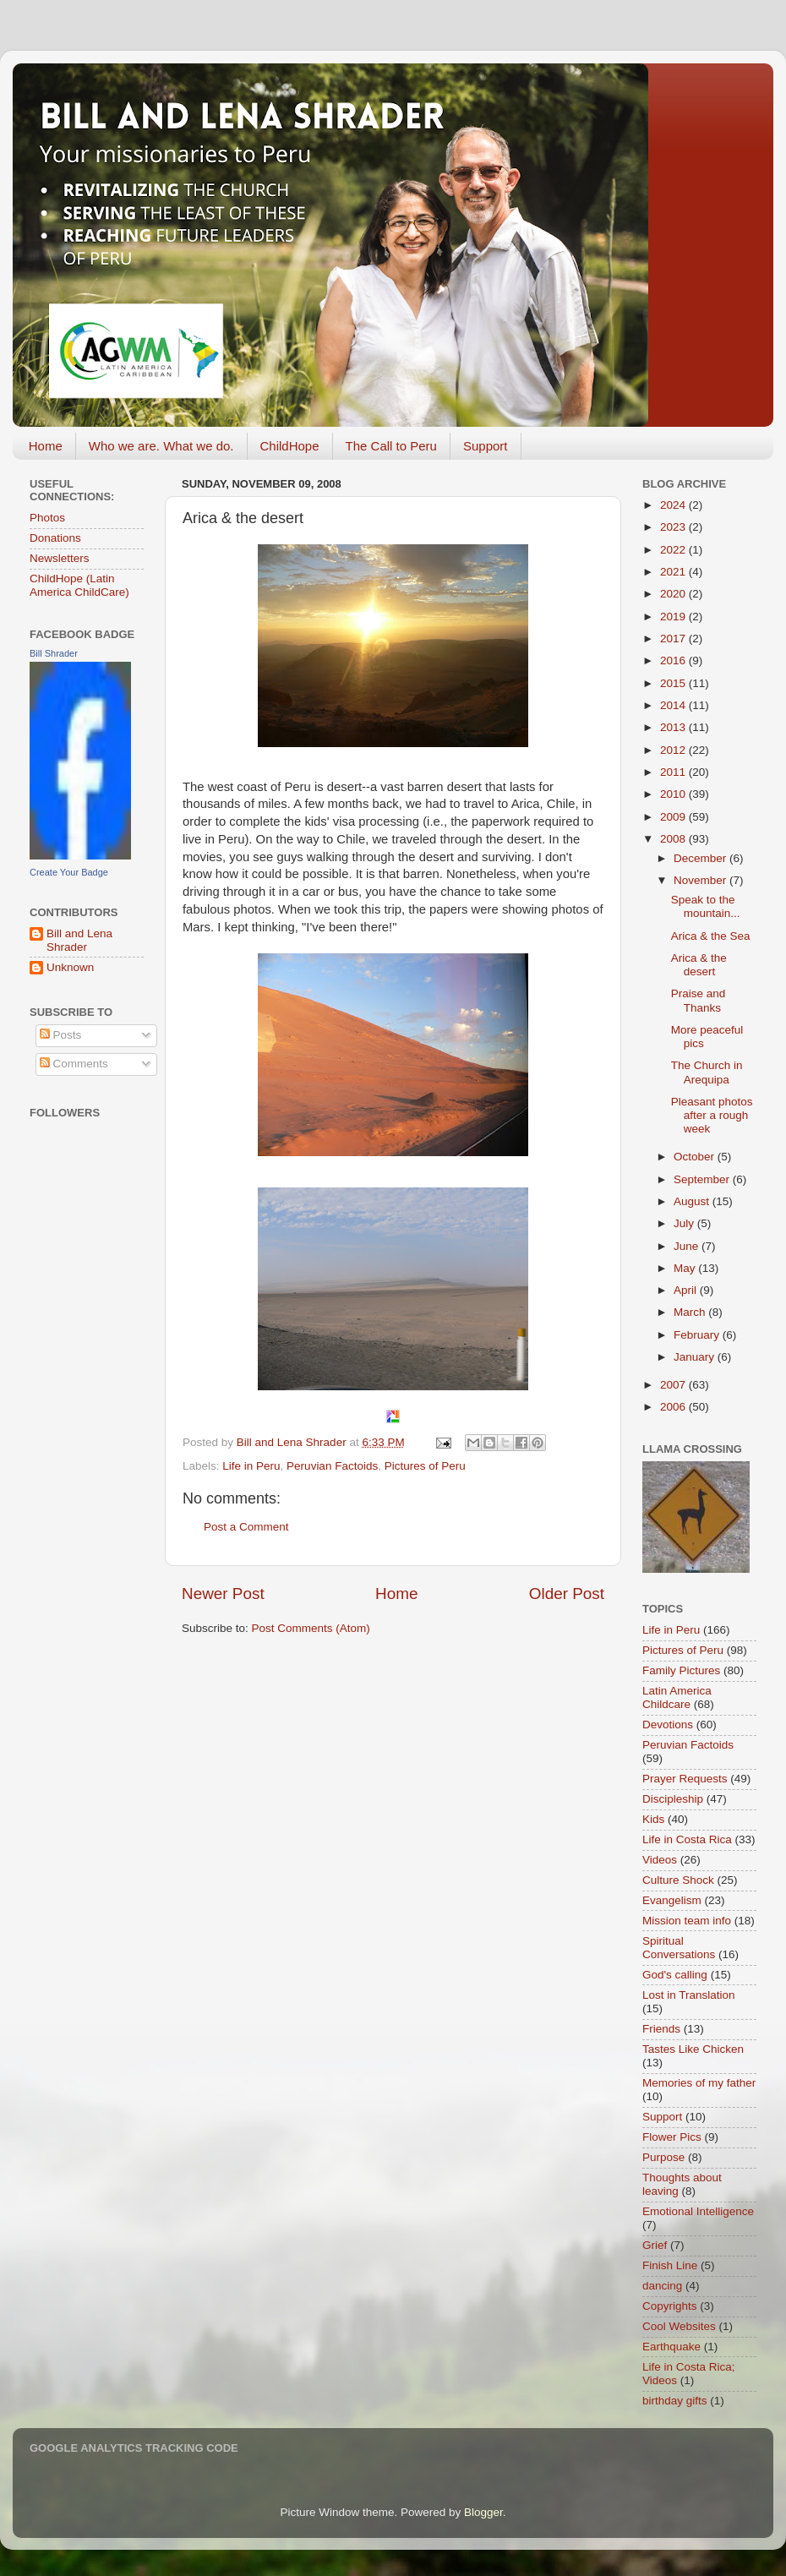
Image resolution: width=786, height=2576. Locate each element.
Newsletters (60, 558)
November (701, 880)
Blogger (483, 2512)
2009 (674, 816)
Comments (74, 1063)
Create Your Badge (69, 872)
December (701, 858)
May (686, 1268)
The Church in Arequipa (707, 1072)
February (698, 1335)
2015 (674, 683)
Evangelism (671, 1900)
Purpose (663, 2157)
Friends (661, 2028)
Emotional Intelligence (698, 2211)
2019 (674, 616)
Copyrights (669, 2306)
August (693, 1201)
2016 (674, 660)
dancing (662, 2285)
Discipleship (672, 1799)
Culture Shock (678, 1880)
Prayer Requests (685, 1778)
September (703, 1179)
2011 (674, 772)
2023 (674, 527)
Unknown (70, 967)
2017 (674, 638)
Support (485, 446)
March (691, 1312)
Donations (55, 538)
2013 (674, 727)
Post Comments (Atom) (311, 1628)
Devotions (667, 1724)
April (687, 1290)
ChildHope (289, 446)
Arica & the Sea (711, 936)
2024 (674, 505)
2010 (674, 794)
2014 (674, 705)
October (696, 1156)
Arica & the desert (699, 965)
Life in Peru (251, 1466)
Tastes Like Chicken (693, 2049)
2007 (674, 1384)
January (696, 1357)
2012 (674, 750)
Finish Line (669, 2265)
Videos (659, 1859)
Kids (653, 1819)
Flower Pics (671, 2137)
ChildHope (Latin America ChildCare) (79, 585)
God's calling (674, 1974)
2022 (674, 549)
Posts (61, 1035)
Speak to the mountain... (705, 906)
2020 (674, 593)
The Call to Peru (391, 446)
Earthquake (671, 2346)
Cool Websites (679, 2326)
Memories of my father (699, 2083)
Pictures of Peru (425, 1466)
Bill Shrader (54, 653)
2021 (674, 571)
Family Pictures (681, 1670)
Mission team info (686, 1920)
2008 (674, 838)
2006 (674, 1406)
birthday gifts (674, 2400)
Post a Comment (246, 1526)
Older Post (566, 1593)
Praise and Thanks (698, 1000)
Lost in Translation (688, 1995)
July (685, 1223)
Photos (47, 517)
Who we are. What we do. (161, 446)
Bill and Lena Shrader (79, 940)
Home (46, 446)
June (687, 1246)
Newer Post (223, 1593)
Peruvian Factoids (332, 1466)
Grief (654, 2245)
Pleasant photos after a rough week (712, 1115)
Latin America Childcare (677, 1697)
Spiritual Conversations (678, 1948)
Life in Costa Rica (687, 1839)
